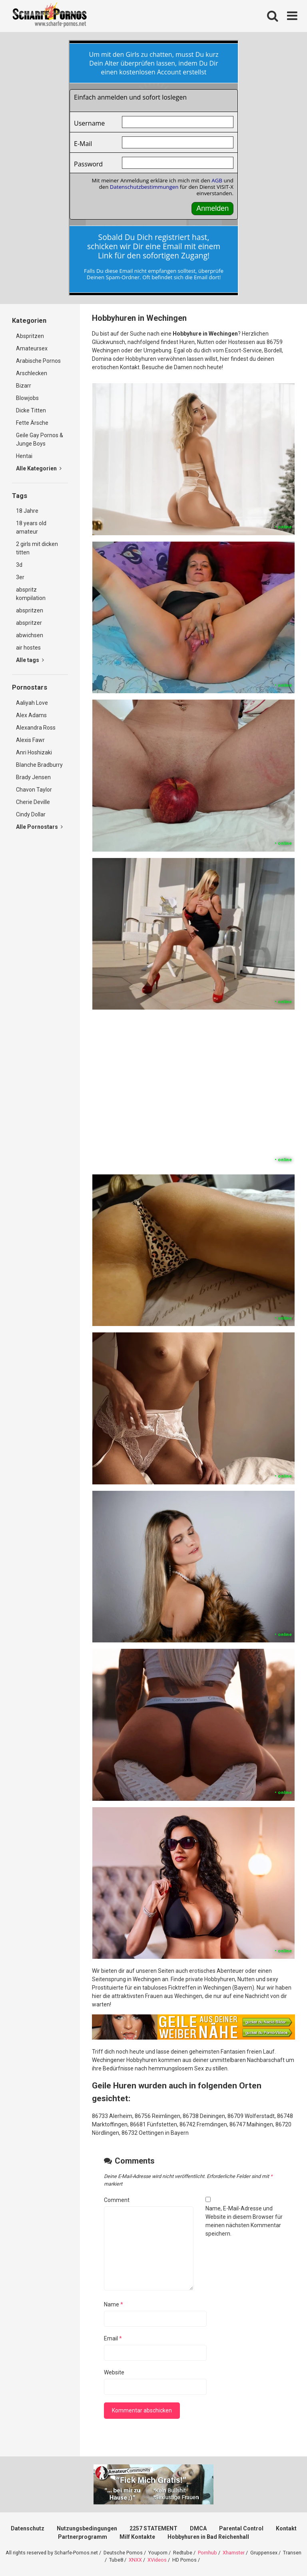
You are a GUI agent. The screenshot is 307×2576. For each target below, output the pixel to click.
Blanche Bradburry (39, 765)
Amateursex (32, 348)
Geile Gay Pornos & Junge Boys (39, 439)
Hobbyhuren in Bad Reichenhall (208, 2537)
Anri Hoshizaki (34, 752)
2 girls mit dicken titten (37, 548)
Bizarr (23, 385)
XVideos (157, 2560)
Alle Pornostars (39, 827)
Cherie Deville (33, 802)
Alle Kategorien (39, 468)
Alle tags (30, 660)
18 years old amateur (31, 527)
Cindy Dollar (31, 814)
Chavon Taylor (34, 789)
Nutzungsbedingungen (87, 2528)
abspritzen (29, 610)
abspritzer (29, 623)
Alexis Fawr (30, 740)
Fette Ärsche (32, 423)
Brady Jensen (33, 777)
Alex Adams (31, 715)
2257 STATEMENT (153, 2528)
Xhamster (234, 2553)
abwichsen (29, 635)
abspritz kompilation (31, 593)
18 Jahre (27, 511)
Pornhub (207, 2553)
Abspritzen (30, 336)
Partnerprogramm (82, 2537)
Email (113, 2338)
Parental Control (241, 2528)
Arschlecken (31, 373)
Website (114, 2372)
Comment (117, 2200)
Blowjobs (27, 398)
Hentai (24, 456)
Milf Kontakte (137, 2537)
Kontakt (286, 2528)
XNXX (135, 2560)
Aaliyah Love (32, 703)
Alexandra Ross (36, 727)
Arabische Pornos (38, 361)
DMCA (198, 2528)
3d (19, 565)
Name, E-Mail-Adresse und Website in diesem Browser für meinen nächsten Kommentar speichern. (244, 2221)
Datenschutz (27, 2528)
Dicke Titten (31, 410)
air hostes (28, 647)
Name (113, 2304)
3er (20, 577)
